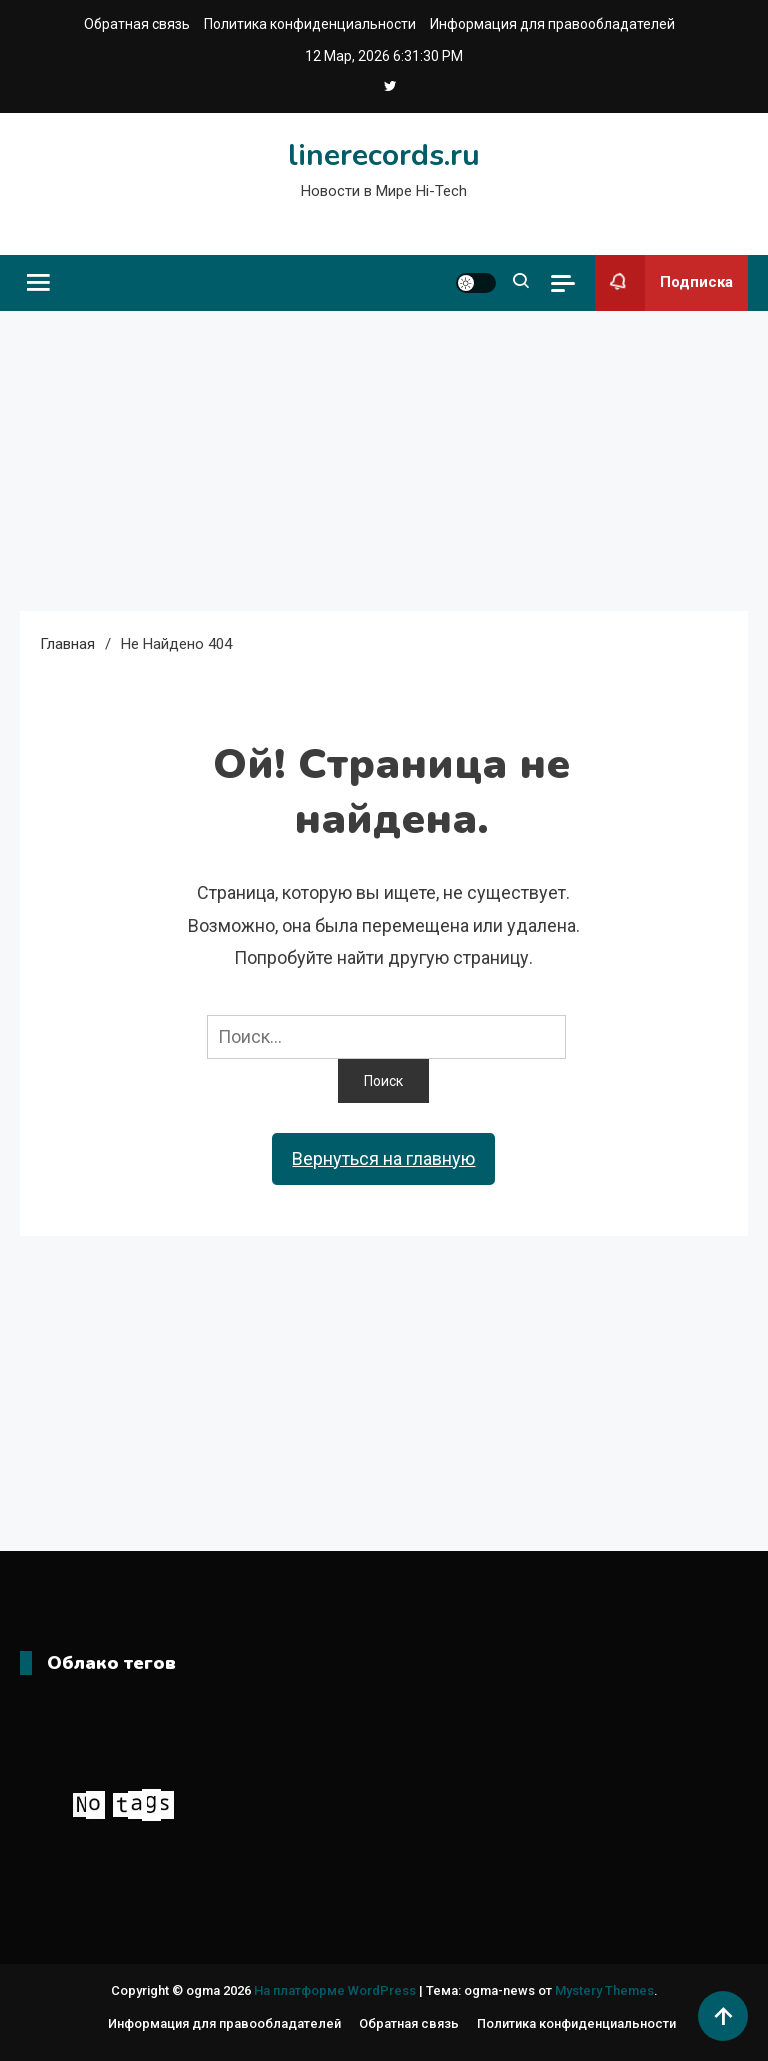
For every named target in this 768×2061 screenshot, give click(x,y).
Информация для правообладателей (552, 24)
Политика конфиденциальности (310, 24)
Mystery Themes (604, 1990)
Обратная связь (137, 24)
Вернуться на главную (383, 1158)
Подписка (664, 283)
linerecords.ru (384, 155)
